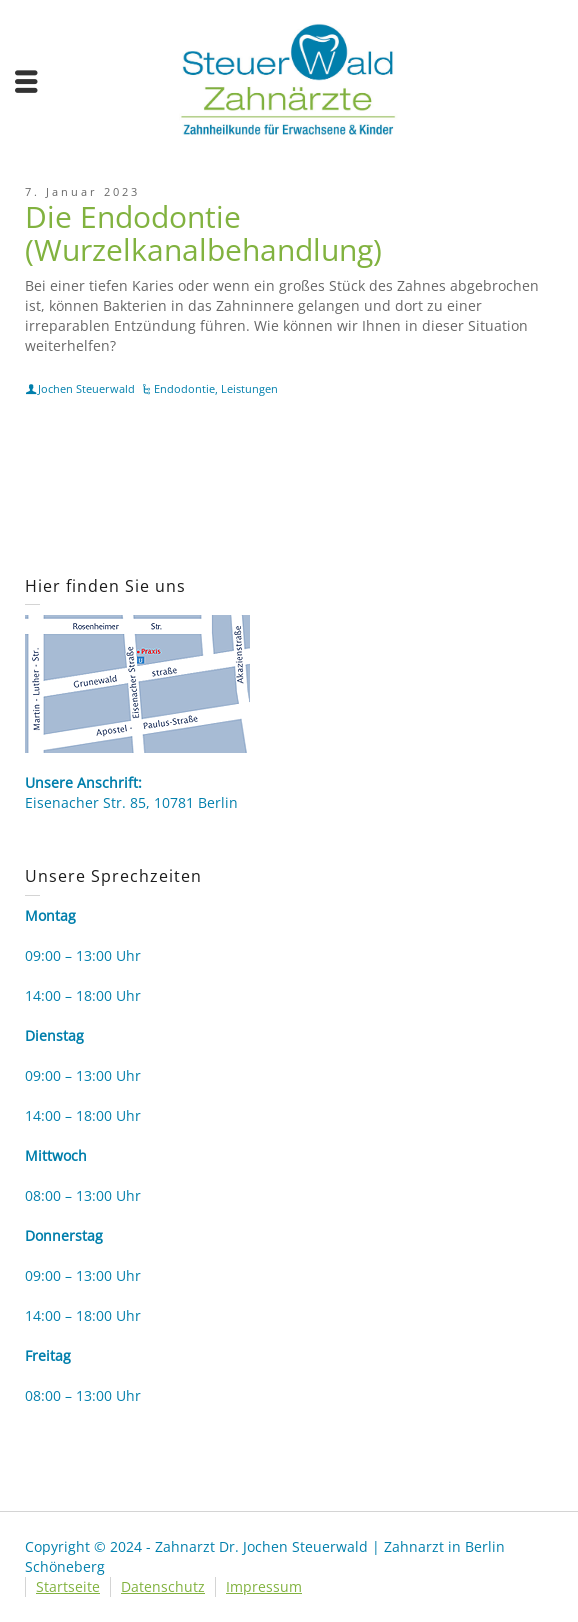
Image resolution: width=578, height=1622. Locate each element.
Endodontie (184, 388)
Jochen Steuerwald (86, 388)
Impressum (264, 1586)
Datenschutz (163, 1586)
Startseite (68, 1586)
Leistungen (249, 388)
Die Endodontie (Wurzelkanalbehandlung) (203, 233)
